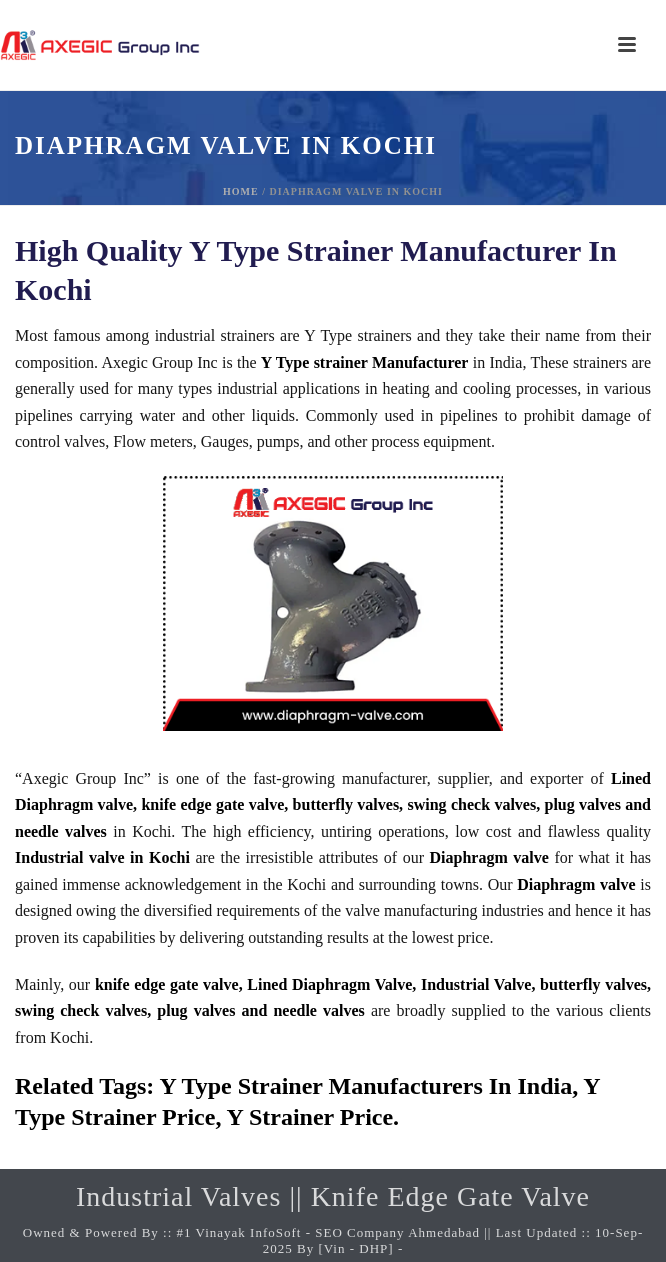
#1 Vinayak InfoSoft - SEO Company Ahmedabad (328, 1232)
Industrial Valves (178, 1196)
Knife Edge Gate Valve (450, 1196)
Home (241, 191)
